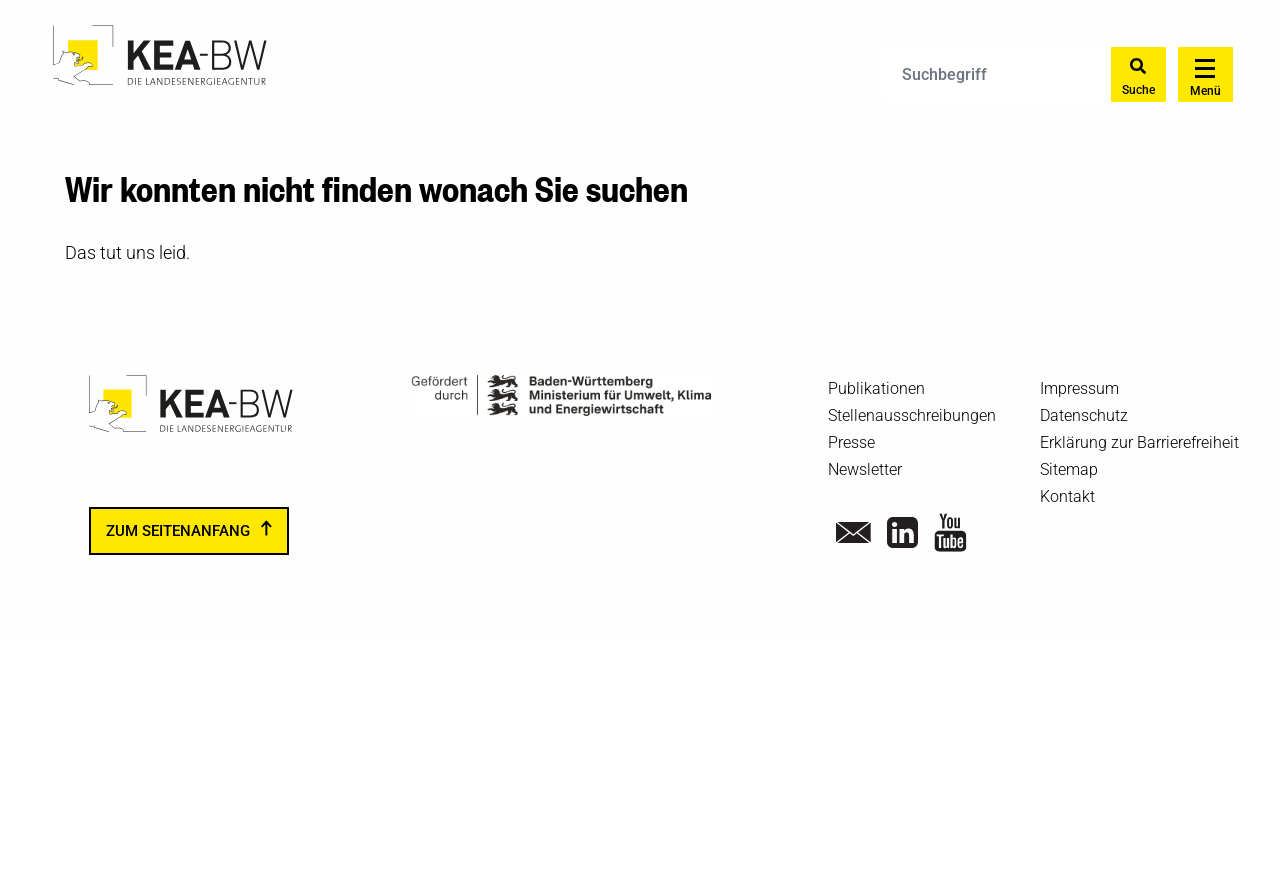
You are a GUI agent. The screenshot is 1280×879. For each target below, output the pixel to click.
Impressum (1079, 388)
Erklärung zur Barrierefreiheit (1139, 442)
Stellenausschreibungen (912, 415)
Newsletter (865, 469)
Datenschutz (1084, 415)
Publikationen (876, 388)
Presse (851, 442)
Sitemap (1069, 469)
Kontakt (1067, 496)
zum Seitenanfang (178, 531)
